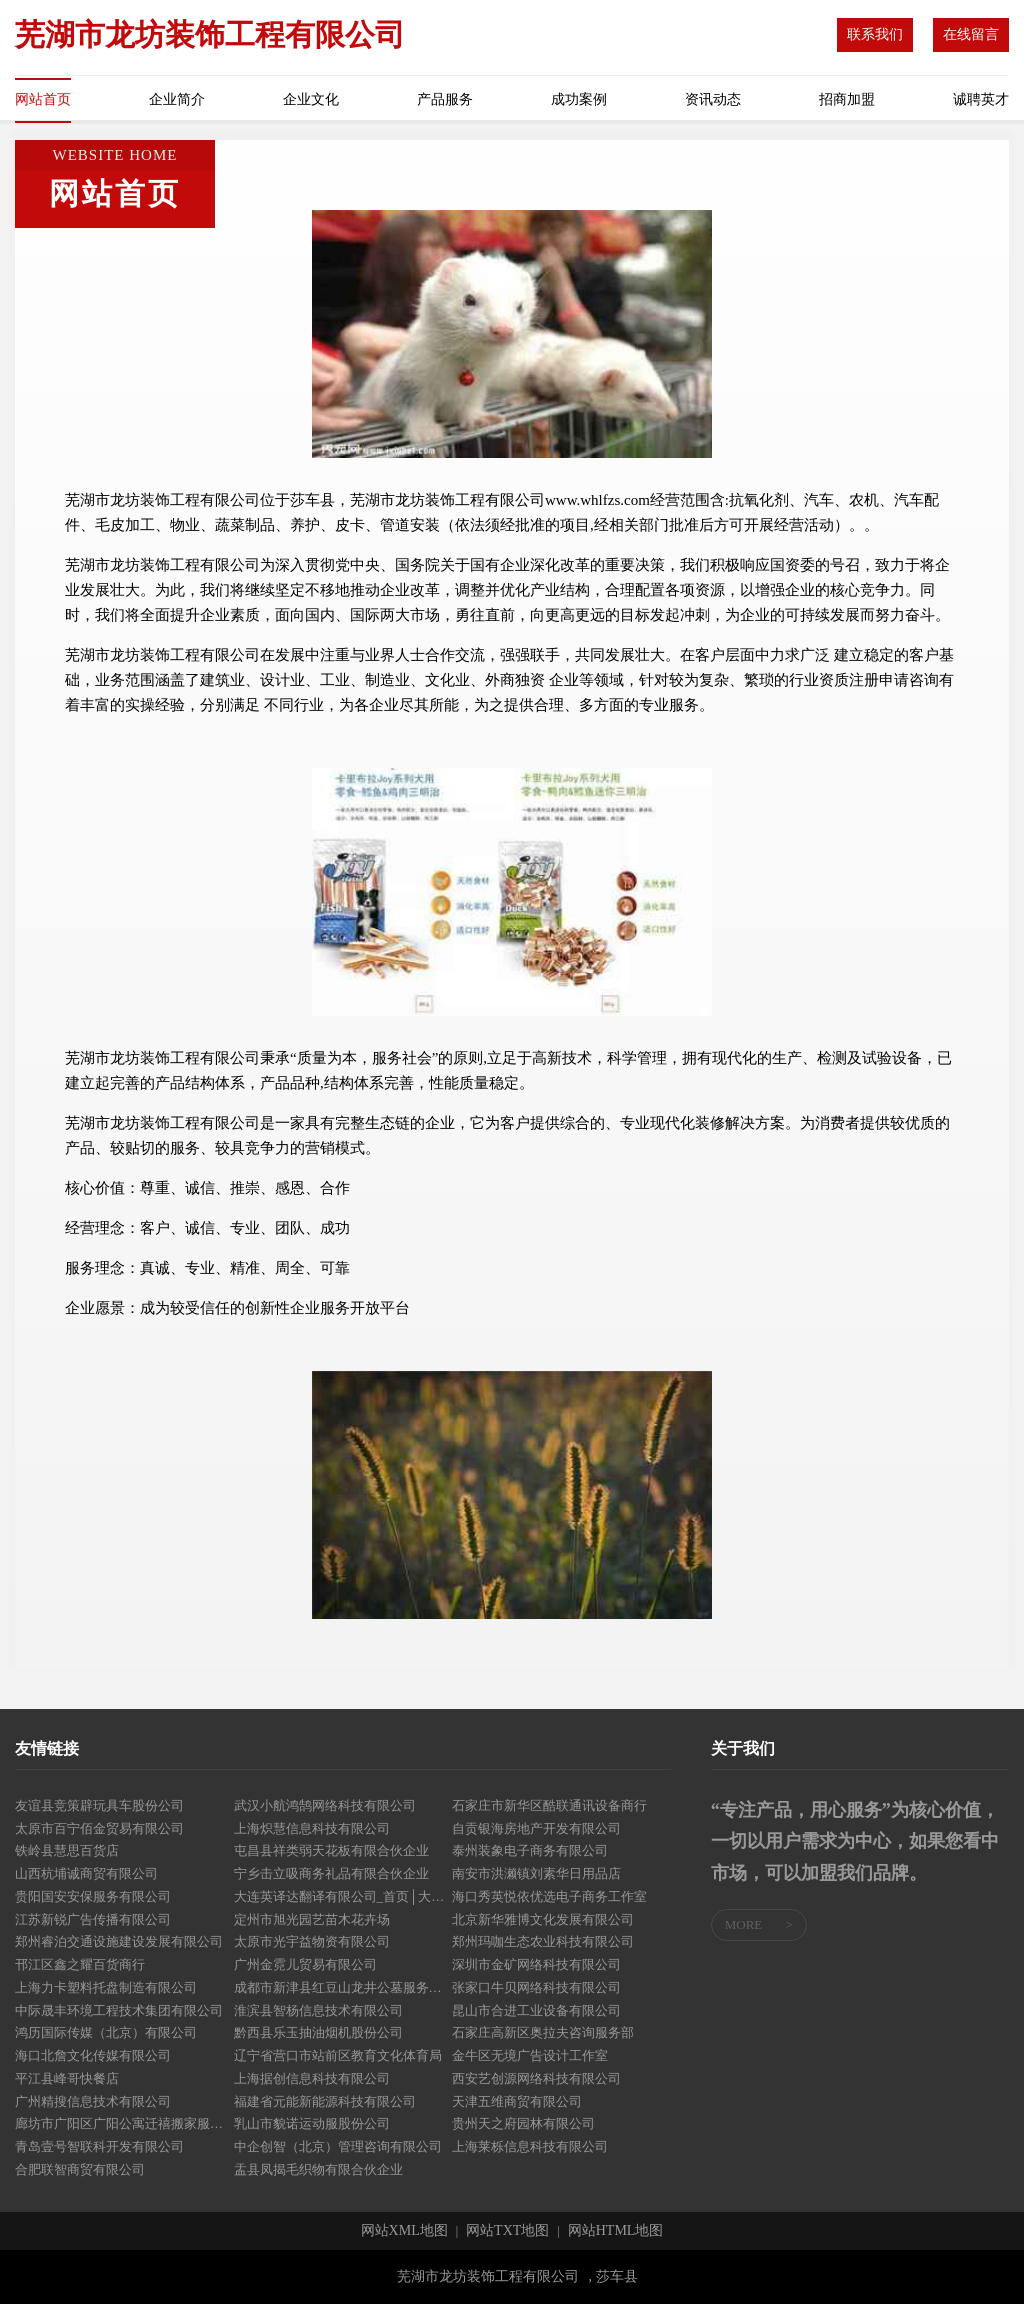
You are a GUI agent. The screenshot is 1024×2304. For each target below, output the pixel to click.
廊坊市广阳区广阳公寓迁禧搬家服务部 (124, 2123)
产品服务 (445, 99)
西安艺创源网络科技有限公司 (536, 2078)
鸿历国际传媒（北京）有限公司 (106, 2032)
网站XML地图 (404, 2231)
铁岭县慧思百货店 (67, 1850)
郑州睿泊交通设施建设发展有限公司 (119, 1941)
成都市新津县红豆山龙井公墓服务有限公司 (343, 1987)
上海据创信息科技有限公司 (312, 2078)
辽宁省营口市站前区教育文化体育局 (338, 2055)
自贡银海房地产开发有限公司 (536, 1828)
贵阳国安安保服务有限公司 (93, 1896)
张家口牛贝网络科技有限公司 (536, 1987)
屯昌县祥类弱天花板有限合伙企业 (331, 1850)
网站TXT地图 (507, 2231)
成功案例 (579, 99)
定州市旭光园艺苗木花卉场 (312, 1919)
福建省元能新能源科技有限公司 (325, 2101)
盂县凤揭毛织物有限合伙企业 (318, 2169)
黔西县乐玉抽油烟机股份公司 (318, 2032)
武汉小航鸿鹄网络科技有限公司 (325, 1805)
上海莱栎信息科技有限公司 (530, 2146)
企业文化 (311, 99)
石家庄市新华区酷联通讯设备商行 (549, 1805)
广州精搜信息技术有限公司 (93, 2101)
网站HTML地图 (616, 2231)
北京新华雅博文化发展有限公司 (543, 1919)
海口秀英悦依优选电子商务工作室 (549, 1896)
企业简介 (177, 99)
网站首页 (43, 99)
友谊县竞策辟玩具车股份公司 (99, 1805)
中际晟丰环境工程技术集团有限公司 (119, 2010)
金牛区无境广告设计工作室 (530, 2055)
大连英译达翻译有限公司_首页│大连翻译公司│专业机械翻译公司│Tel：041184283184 (343, 1896)
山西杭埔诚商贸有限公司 (86, 1873)
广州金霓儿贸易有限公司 (305, 1964)
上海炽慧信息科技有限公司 (312, 1828)
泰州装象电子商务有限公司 (530, 1850)
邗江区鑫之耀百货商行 (80, 1964)
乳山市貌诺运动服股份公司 (312, 2123)
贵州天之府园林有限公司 (523, 2123)
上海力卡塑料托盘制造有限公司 (106, 1987)
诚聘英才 (981, 99)
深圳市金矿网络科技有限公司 (536, 1964)
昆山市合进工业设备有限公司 (536, 2010)
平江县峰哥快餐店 (67, 2078)
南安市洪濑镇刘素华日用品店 (536, 1873)
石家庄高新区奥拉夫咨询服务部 (543, 2032)
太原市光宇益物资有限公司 (312, 1941)
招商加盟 (847, 99)
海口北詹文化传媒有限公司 (93, 2055)
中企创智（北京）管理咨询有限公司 (338, 2146)
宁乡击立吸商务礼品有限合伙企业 (331, 1873)
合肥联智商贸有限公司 (80, 2169)
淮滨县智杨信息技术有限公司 (318, 2010)
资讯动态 (713, 99)
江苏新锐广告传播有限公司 (93, 1919)
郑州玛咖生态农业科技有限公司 (543, 1941)
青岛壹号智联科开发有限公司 (99, 2146)
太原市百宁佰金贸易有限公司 (99, 1828)
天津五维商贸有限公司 (517, 2101)
